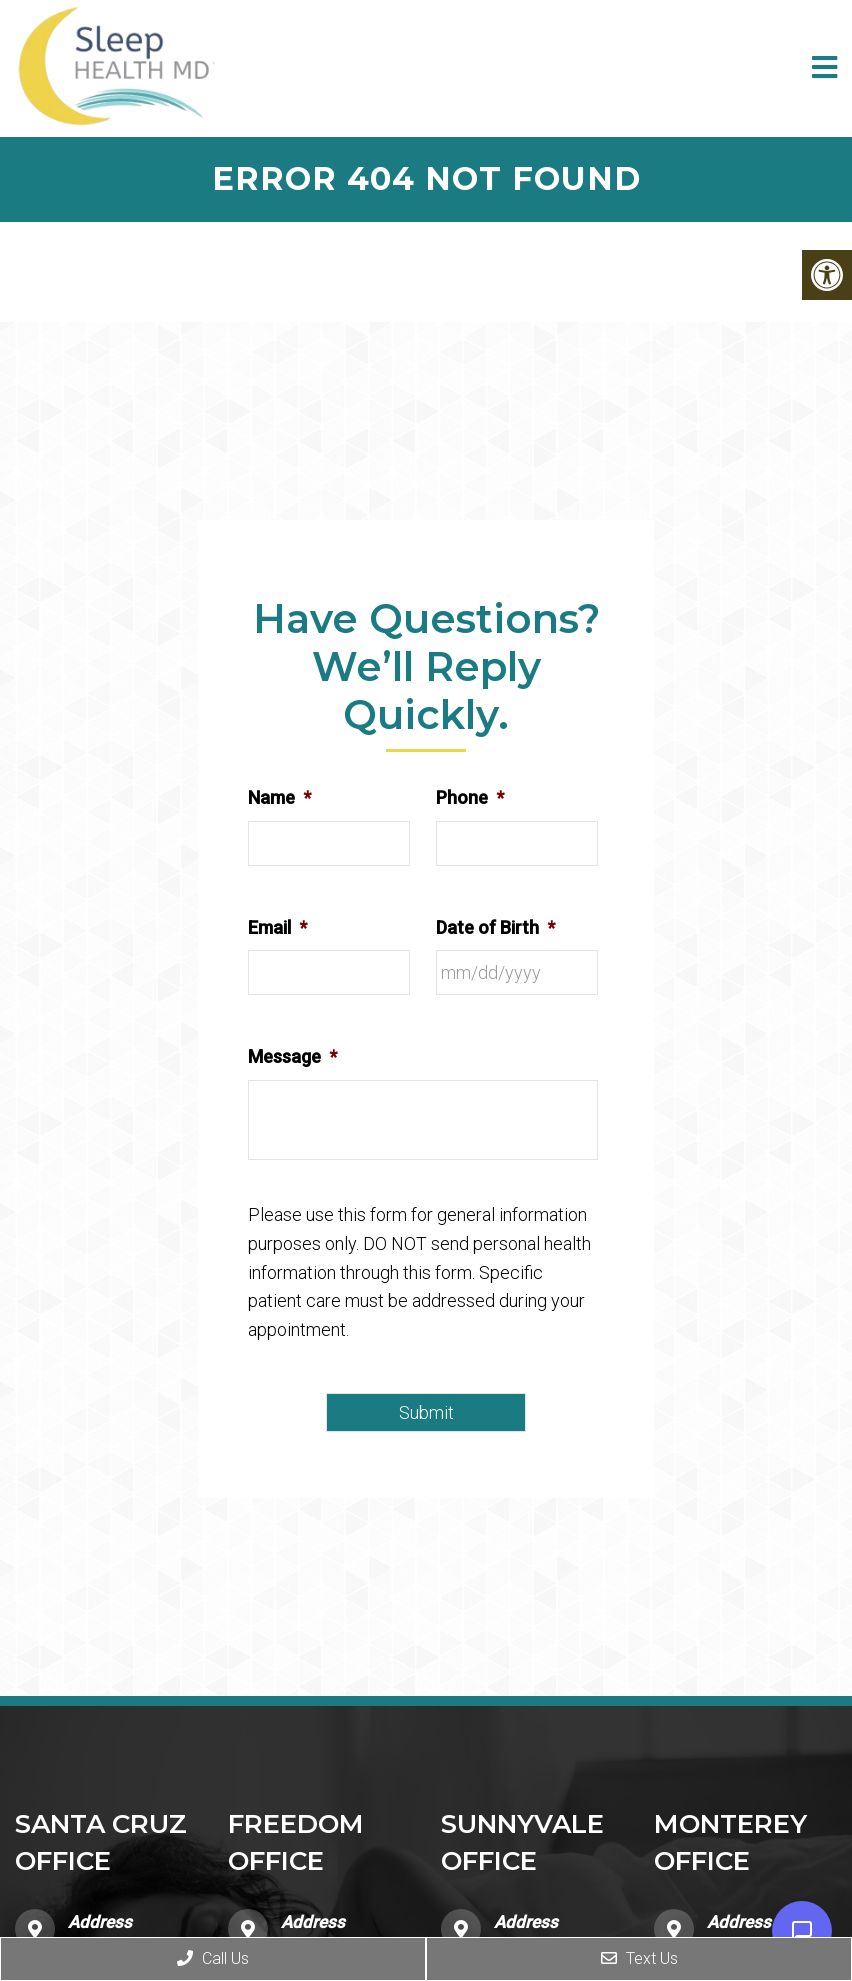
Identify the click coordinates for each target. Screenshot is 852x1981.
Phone (470, 797)
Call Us (213, 1958)
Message (292, 1056)
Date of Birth (495, 927)
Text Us (639, 1958)
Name (279, 797)
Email (277, 927)
